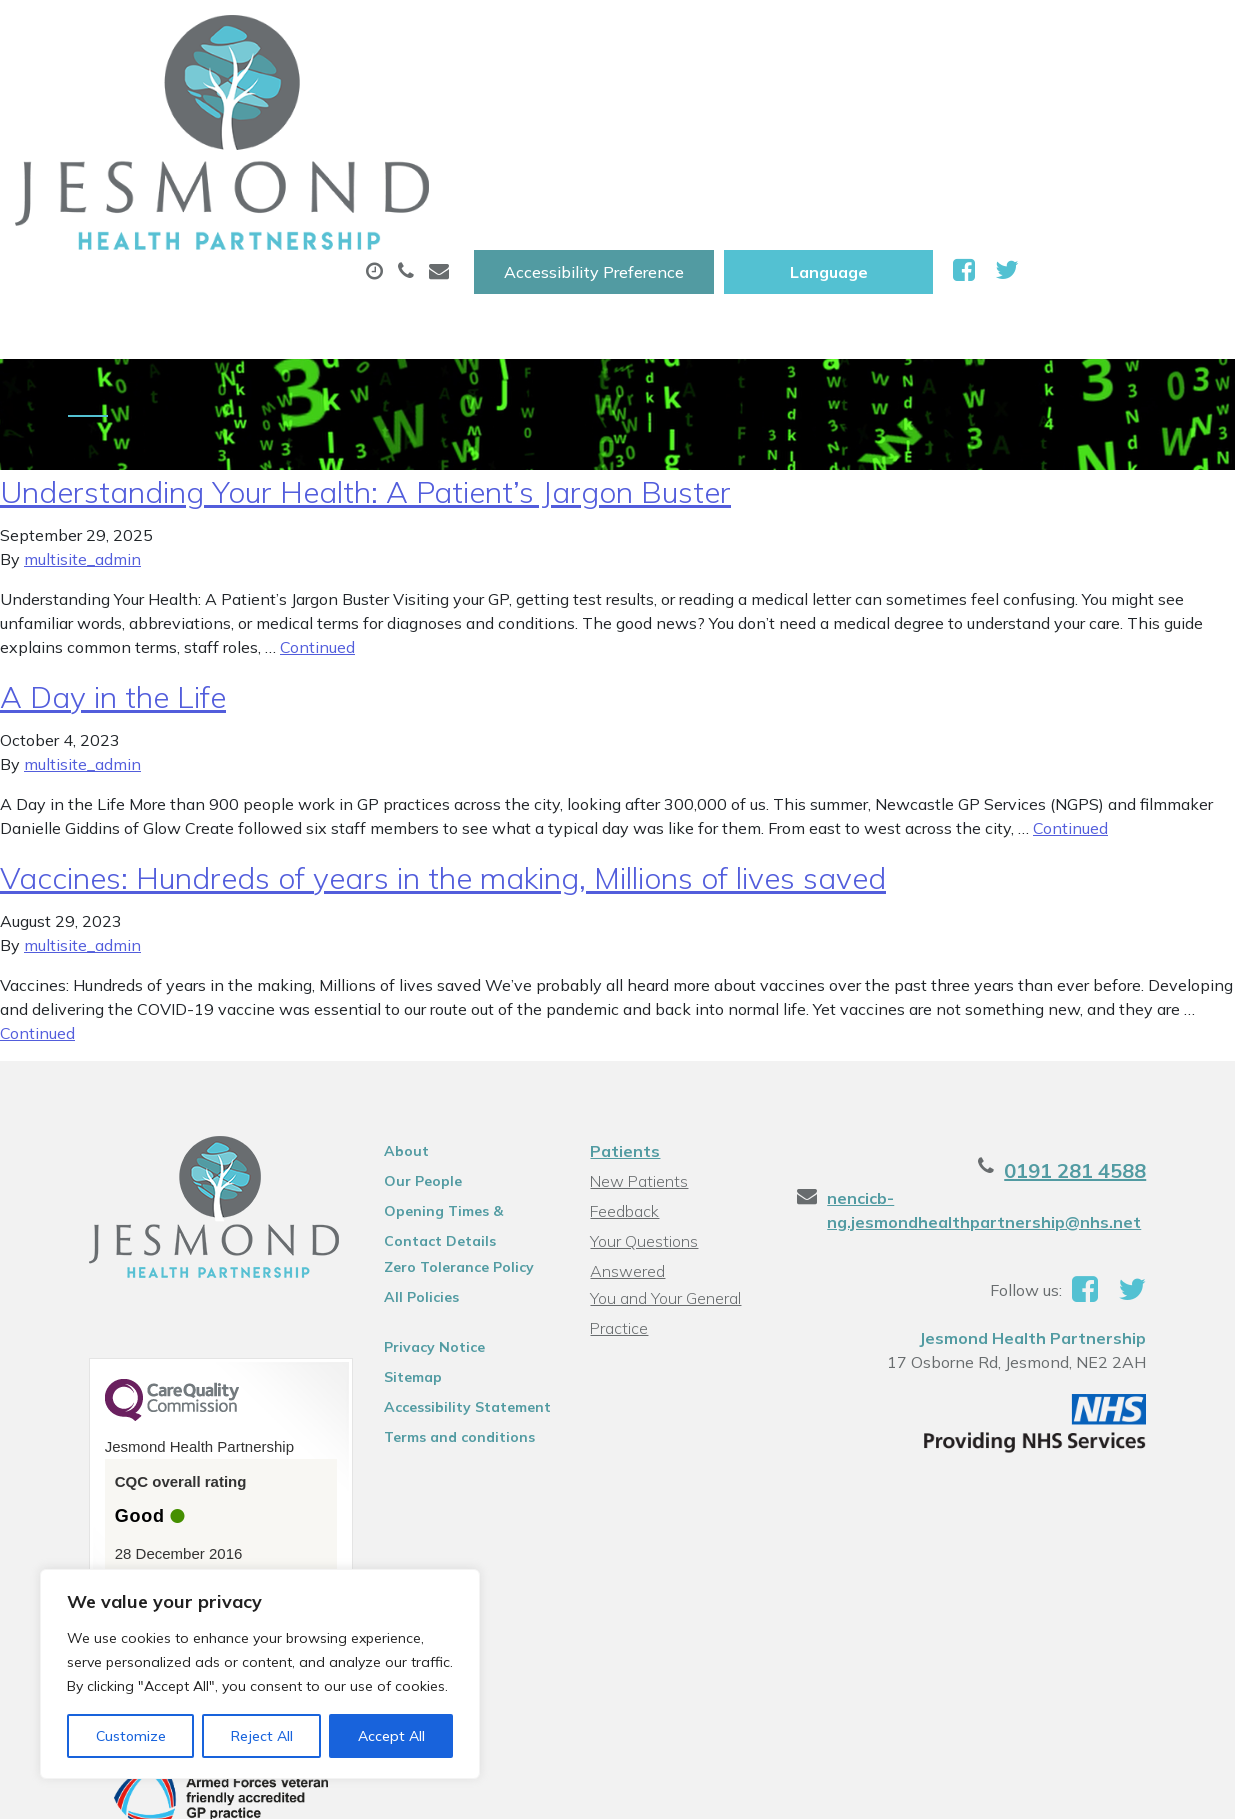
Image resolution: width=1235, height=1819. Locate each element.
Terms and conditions (440, 1326)
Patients (623, 1040)
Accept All (391, 1736)
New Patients (301, 169)
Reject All (262, 1736)
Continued (317, 536)
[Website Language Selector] (1029, 37)
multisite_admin (82, 448)
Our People (404, 1070)
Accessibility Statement (448, 1296)
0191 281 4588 (1118, 1059)
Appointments (464, 99)
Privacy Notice (415, 1236)
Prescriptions (659, 99)
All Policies (402, 1186)
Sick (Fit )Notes (844, 99)
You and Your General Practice (663, 1162)
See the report (131, 1476)
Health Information (515, 169)
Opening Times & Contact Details (455, 1103)
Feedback (622, 1100)
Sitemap (394, 1266)
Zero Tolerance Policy (440, 1156)
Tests (998, 99)
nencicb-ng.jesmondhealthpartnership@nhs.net (999, 1099)
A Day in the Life (113, 586)
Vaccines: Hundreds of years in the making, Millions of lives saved (443, 767)
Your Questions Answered (681, 1130)
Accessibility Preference (795, 37)
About (284, 99)
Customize (131, 1736)
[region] (260, 1674)
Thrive (1169, 1788)
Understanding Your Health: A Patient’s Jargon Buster (365, 381)
